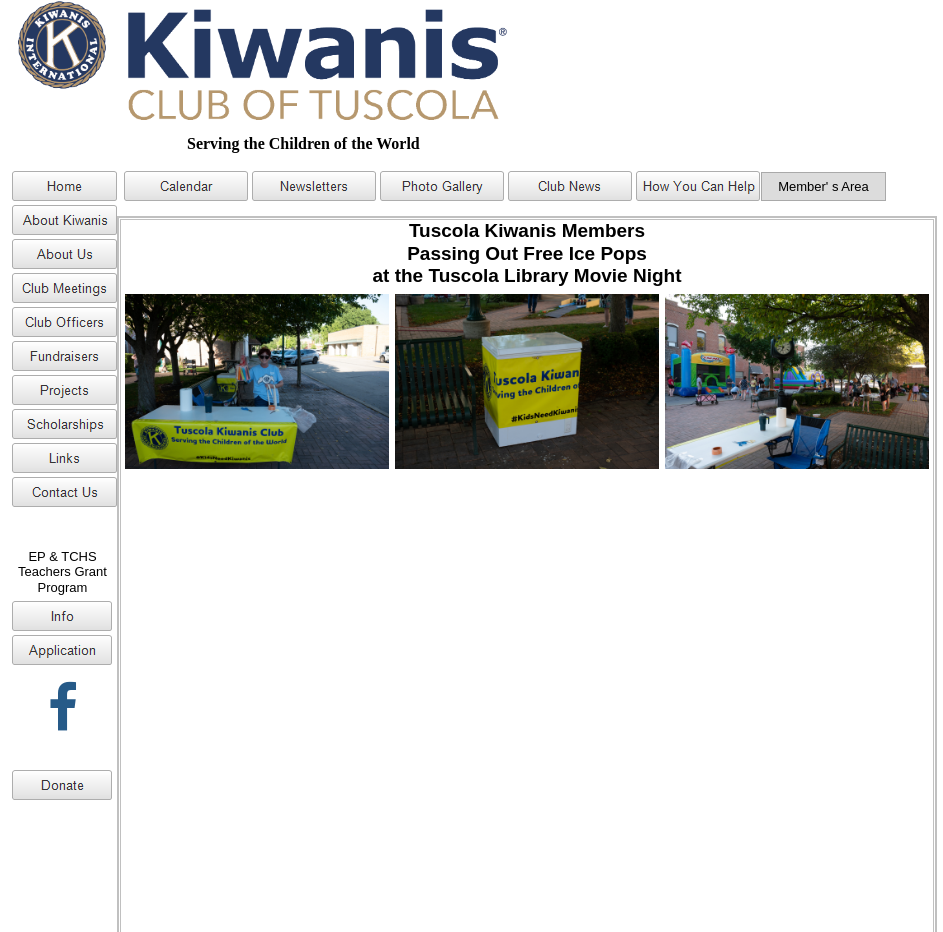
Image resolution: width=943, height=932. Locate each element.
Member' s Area (823, 186)
